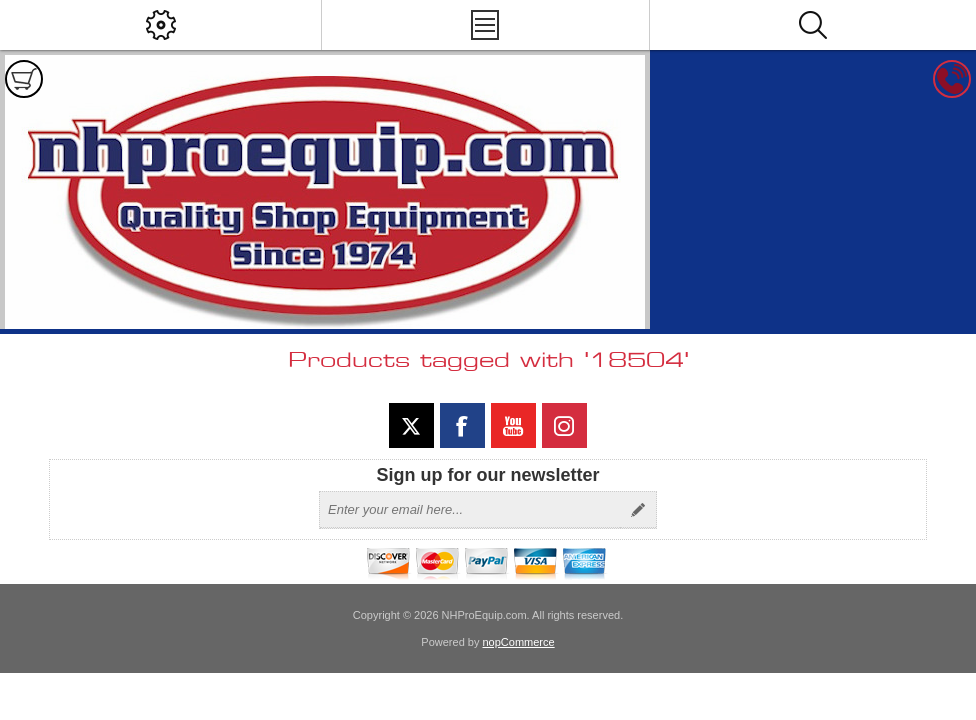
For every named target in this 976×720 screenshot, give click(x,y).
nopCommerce (519, 642)
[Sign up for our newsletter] (470, 510)
